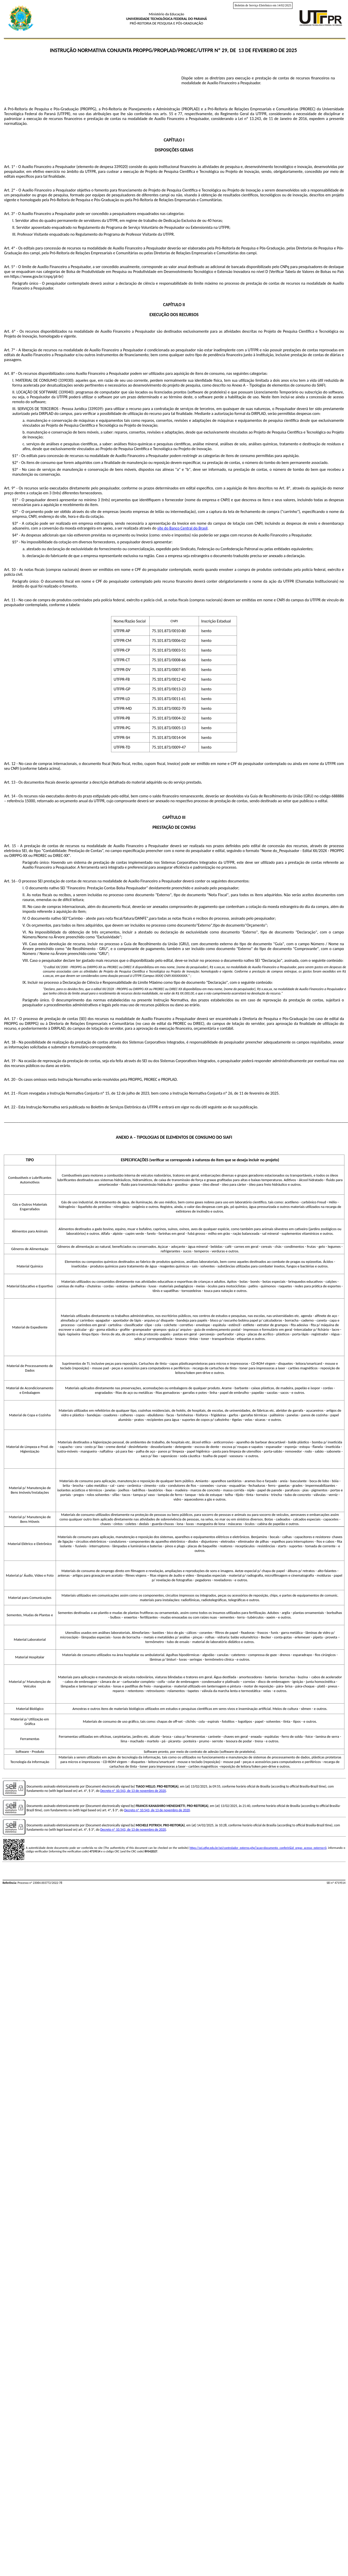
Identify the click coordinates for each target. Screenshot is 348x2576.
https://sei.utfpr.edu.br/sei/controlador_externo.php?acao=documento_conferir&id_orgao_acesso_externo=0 (257, 1848)
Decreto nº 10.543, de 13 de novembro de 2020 (133, 1791)
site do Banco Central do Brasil (182, 528)
